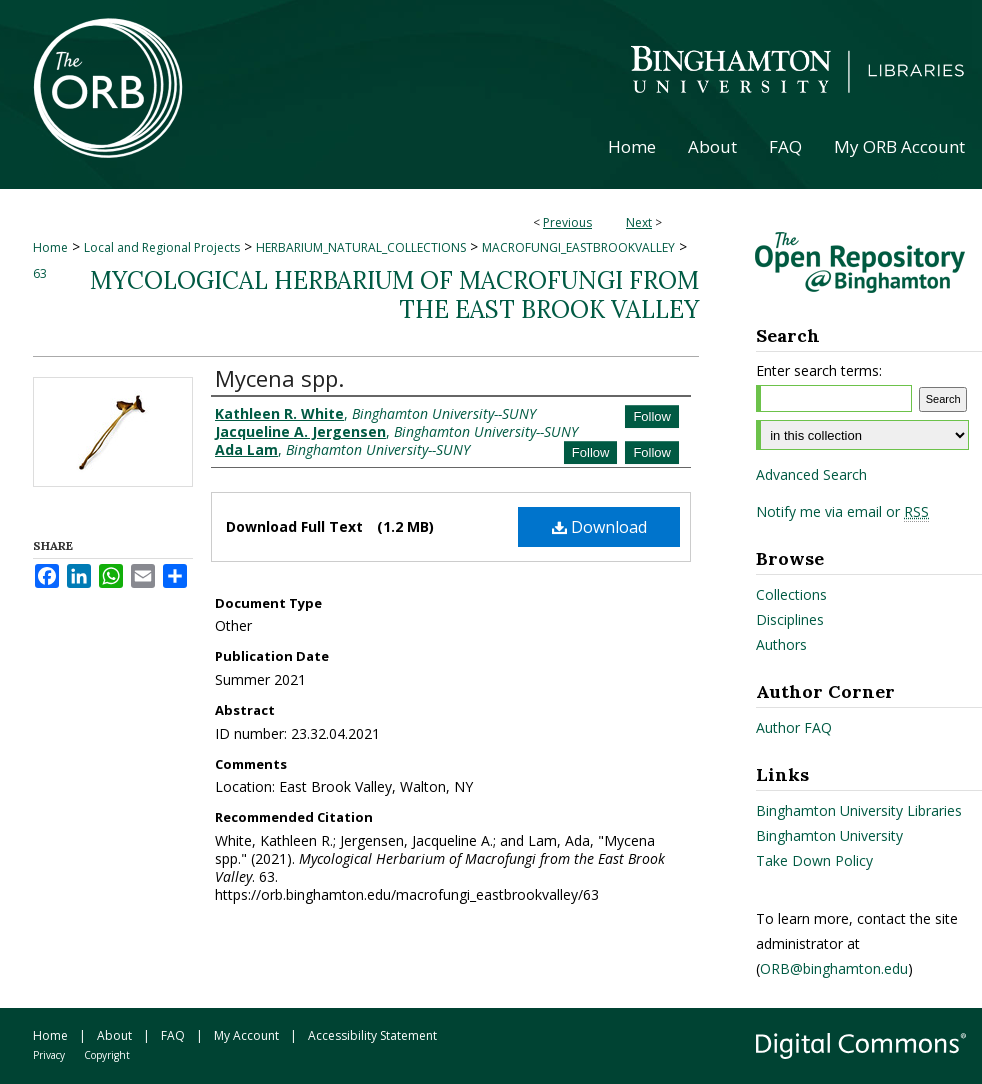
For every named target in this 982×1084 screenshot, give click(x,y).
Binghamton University (829, 835)
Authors (781, 644)
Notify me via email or (842, 512)
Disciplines (790, 619)
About (114, 1035)
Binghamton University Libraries (859, 810)
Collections (791, 594)
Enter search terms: (819, 370)
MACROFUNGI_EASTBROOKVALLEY (578, 247)
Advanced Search (811, 474)
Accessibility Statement (372, 1035)
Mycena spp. (279, 378)
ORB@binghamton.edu (834, 968)
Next (639, 222)
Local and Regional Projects (162, 247)
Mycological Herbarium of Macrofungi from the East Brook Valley (394, 295)
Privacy (49, 1055)
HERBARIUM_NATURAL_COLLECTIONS (361, 247)
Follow (652, 416)
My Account (246, 1035)
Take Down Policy (814, 860)
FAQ (173, 1035)
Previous (567, 222)
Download (599, 527)
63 (40, 273)
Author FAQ (794, 727)
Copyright (107, 1055)
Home (50, 247)
